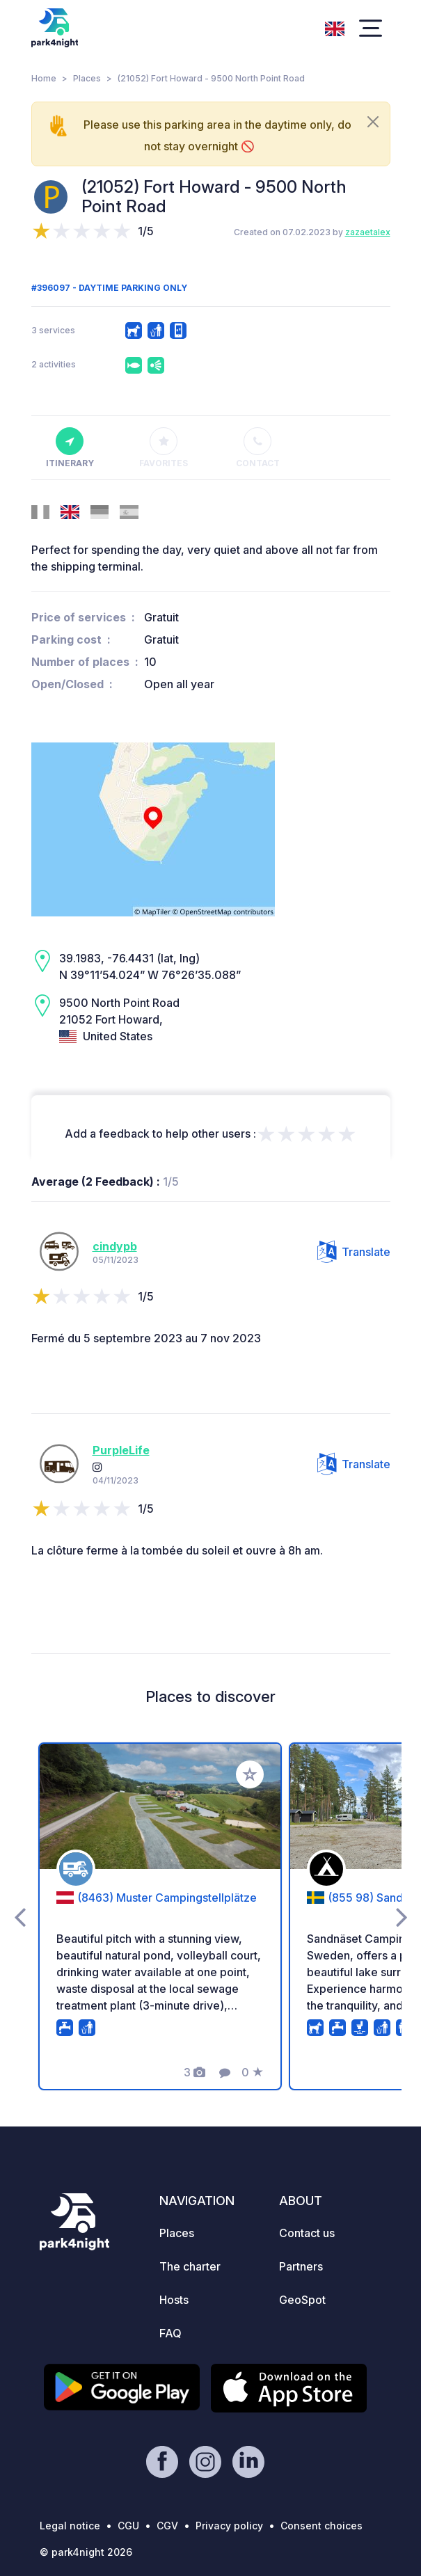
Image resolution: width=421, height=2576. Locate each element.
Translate (353, 1252)
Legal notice (70, 2525)
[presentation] (20, 1916)
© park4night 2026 (86, 2552)
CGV (167, 2525)
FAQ (170, 2333)
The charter (190, 2266)
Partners (301, 2266)
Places (87, 78)
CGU (128, 2525)
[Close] (373, 121)
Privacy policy (229, 2525)
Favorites (163, 448)
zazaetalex (367, 232)
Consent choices (321, 2525)
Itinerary (70, 448)
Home (43, 78)
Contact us (307, 2233)
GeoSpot (302, 2300)
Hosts (174, 2300)
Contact (258, 448)
